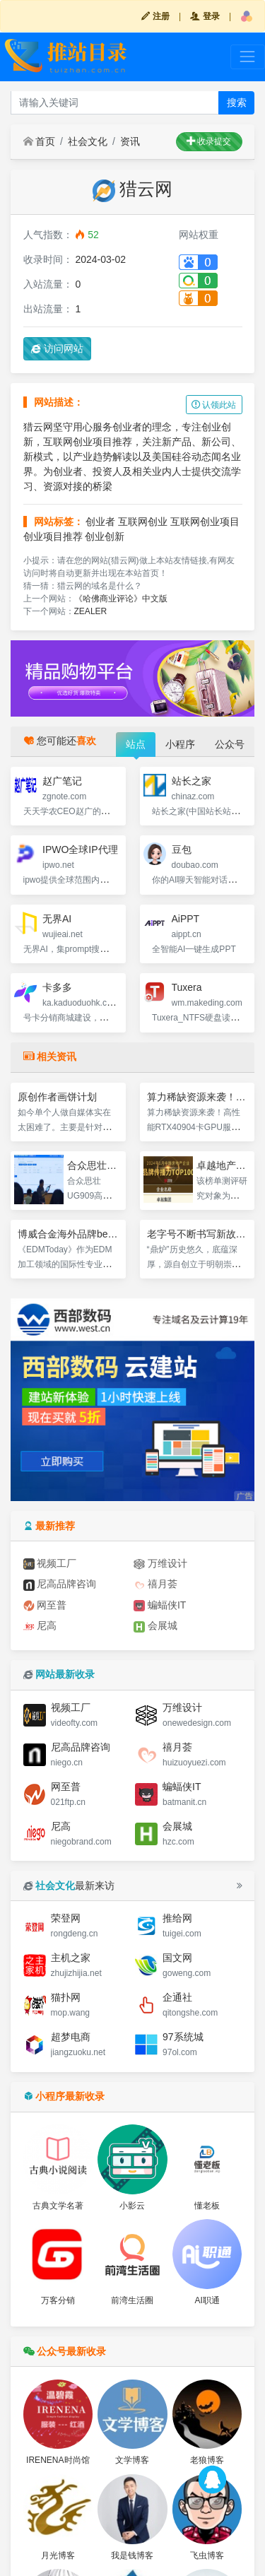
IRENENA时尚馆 (57, 2460)
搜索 (237, 102)
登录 (204, 16)
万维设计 (160, 1564)
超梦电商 (70, 2036)
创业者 (100, 521)
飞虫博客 (207, 2555)
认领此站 (214, 405)
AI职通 (206, 2300)
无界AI (56, 918)
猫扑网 (66, 1997)
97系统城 (183, 2036)
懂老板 (207, 2206)
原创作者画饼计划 (57, 1096)
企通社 (177, 1997)
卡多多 (57, 987)
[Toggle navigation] (247, 57)
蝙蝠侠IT (160, 1605)
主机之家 (70, 1957)
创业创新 (104, 536)
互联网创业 (142, 521)
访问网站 (57, 348)
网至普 (45, 1605)
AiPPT (186, 918)
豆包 (182, 849)
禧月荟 (155, 1584)
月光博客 (58, 2555)
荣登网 (66, 1918)
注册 (155, 16)
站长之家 (191, 781)
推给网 (177, 1918)
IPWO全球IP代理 (80, 849)
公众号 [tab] (230, 744)
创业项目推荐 (53, 536)
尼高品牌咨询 (60, 1584)
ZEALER (90, 611)
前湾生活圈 (132, 2300)
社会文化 (87, 141)
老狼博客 (207, 2460)
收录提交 (209, 141)
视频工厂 (50, 1564)
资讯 (130, 141)
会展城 (155, 1626)
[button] (246, 16)
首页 (39, 141)
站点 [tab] (136, 744)
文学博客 (132, 2460)
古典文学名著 (58, 2206)
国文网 (177, 1957)
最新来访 (69, 1885)
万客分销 (58, 2300)
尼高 (40, 1626)
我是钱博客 (132, 2555)
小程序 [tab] (180, 744)
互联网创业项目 (205, 521)
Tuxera (187, 987)
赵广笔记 (62, 781)
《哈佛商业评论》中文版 (120, 599)
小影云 (132, 2206)
